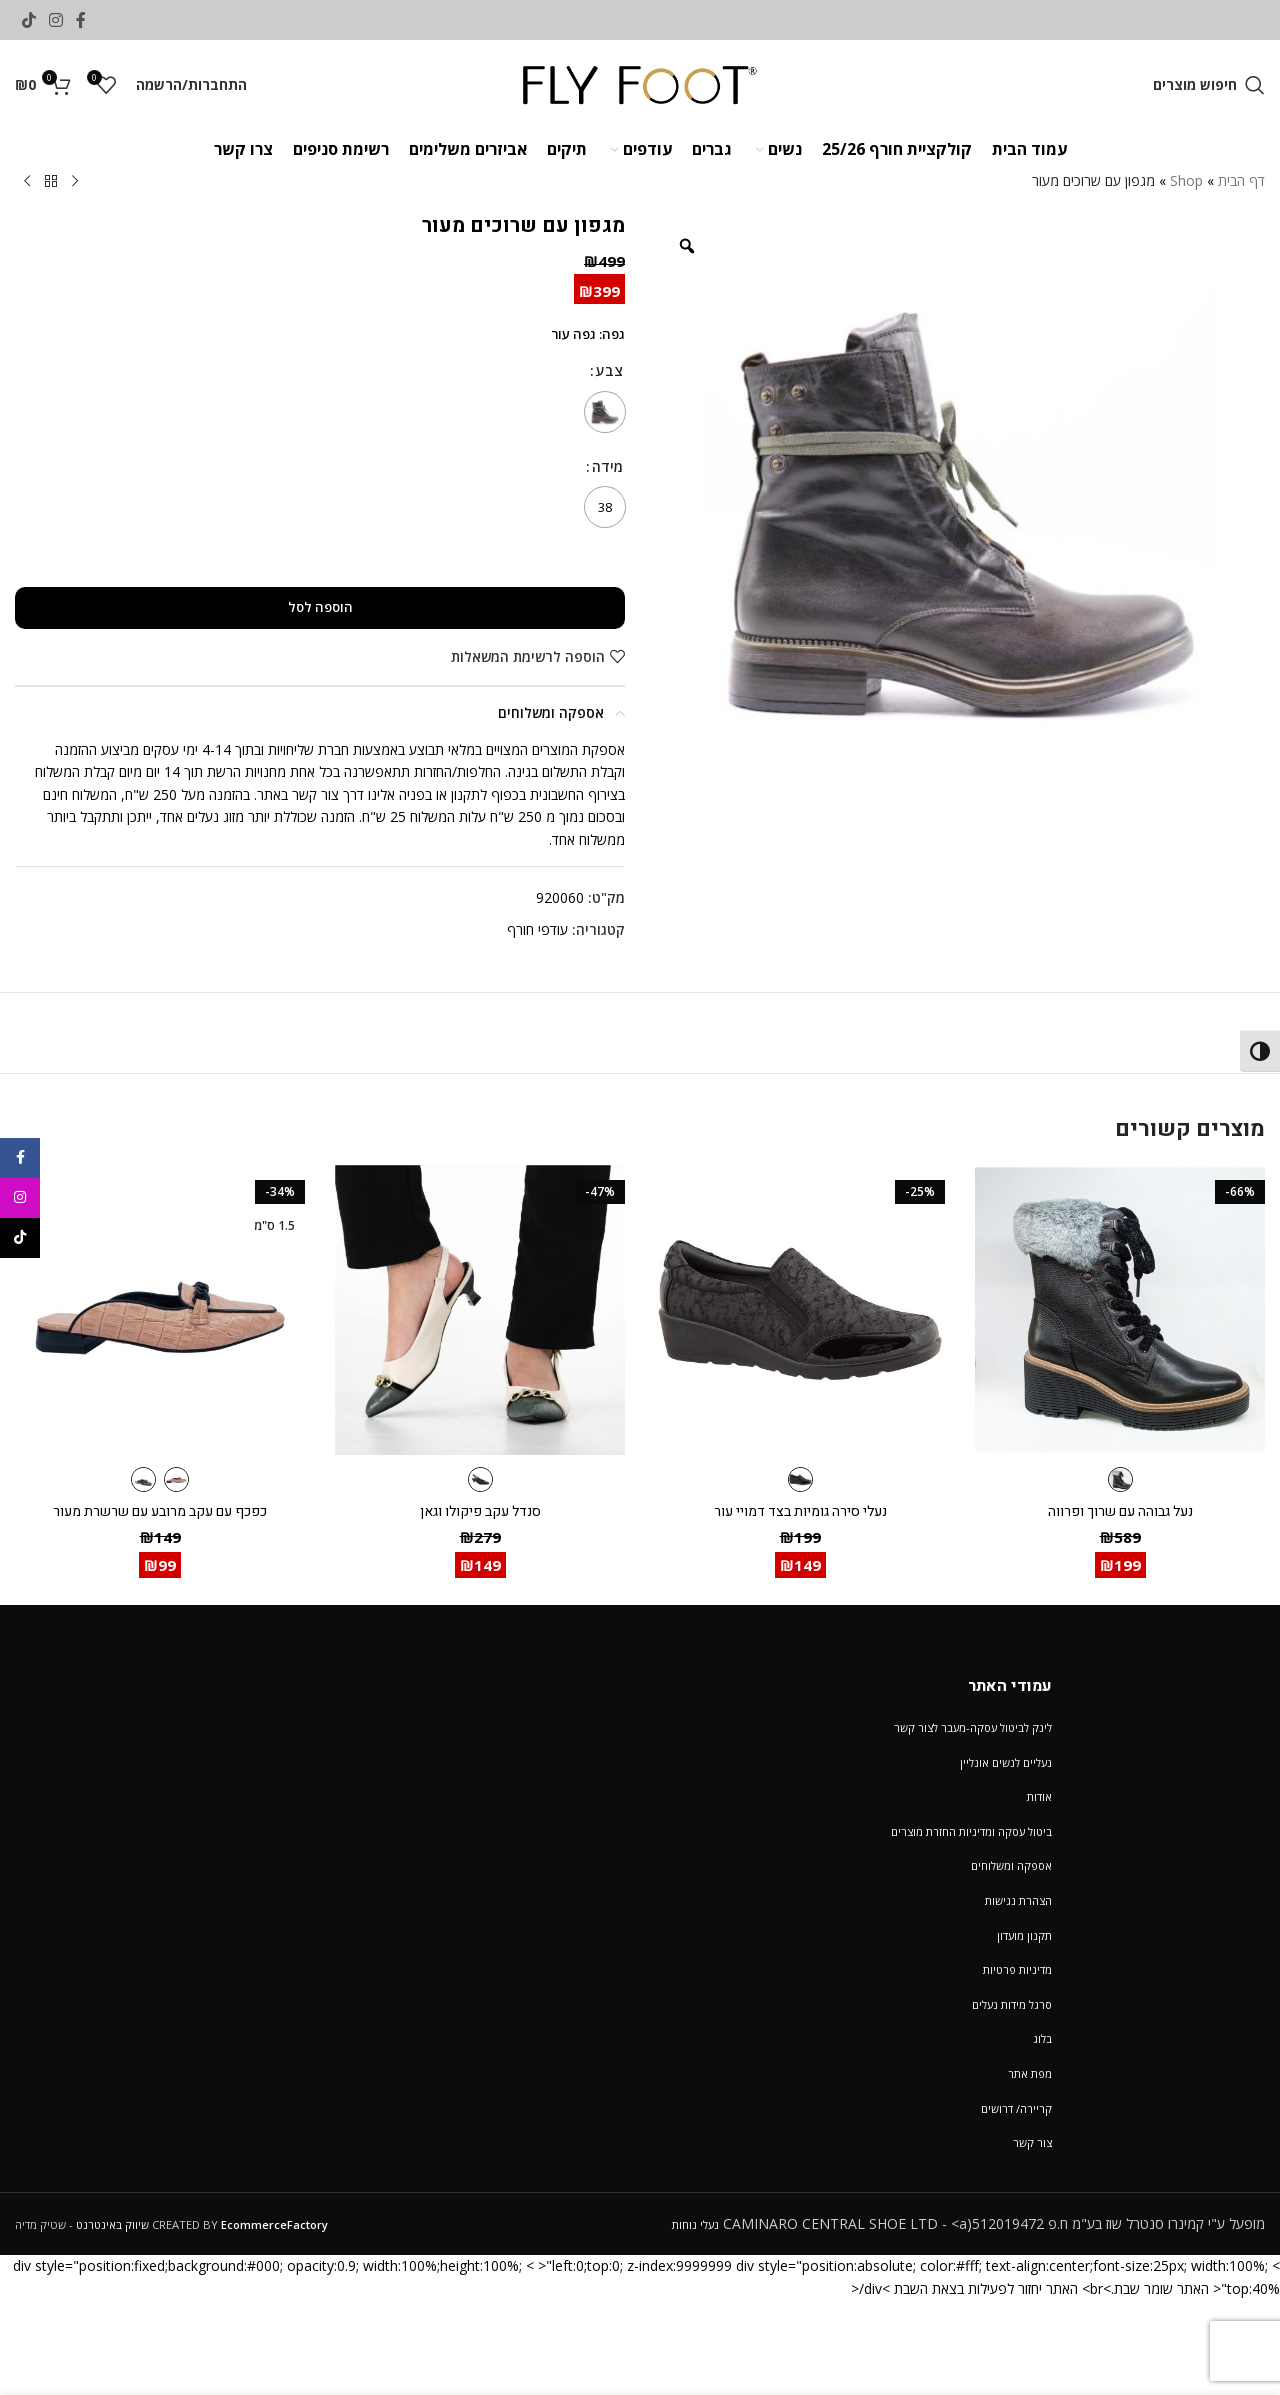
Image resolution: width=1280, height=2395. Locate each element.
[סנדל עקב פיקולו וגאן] (480, 1310)
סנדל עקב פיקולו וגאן (480, 1511)
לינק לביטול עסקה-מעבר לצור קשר (973, 1727)
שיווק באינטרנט (112, 2224)
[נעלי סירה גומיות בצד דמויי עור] (800, 1310)
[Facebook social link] (81, 20)
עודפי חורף (537, 929)
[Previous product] (75, 182)
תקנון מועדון (1024, 1935)
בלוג (1042, 2038)
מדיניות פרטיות (1017, 1969)
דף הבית (1241, 180)
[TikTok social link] (28, 20)
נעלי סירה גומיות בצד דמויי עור (800, 1511)
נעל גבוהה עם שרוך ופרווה (1120, 1511)
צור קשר (1032, 2142)
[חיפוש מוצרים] (1209, 85)
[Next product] (27, 182)
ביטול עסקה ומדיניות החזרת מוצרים (971, 1831)
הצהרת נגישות (1018, 1900)
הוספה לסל (320, 607)
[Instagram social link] (55, 20)
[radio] (605, 412)
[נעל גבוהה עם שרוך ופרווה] (1120, 1310)
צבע (609, 370)
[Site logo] (640, 83)
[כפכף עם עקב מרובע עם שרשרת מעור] (160, 1310)
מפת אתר (1030, 2073)
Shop (1186, 180)
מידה (607, 466)
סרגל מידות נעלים (1012, 2004)
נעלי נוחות (695, 2224)
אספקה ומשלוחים (1011, 1865)
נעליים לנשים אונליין (1006, 1762)
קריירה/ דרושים (1016, 2108)
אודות (1039, 1796)
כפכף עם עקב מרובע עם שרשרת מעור (160, 1511)
